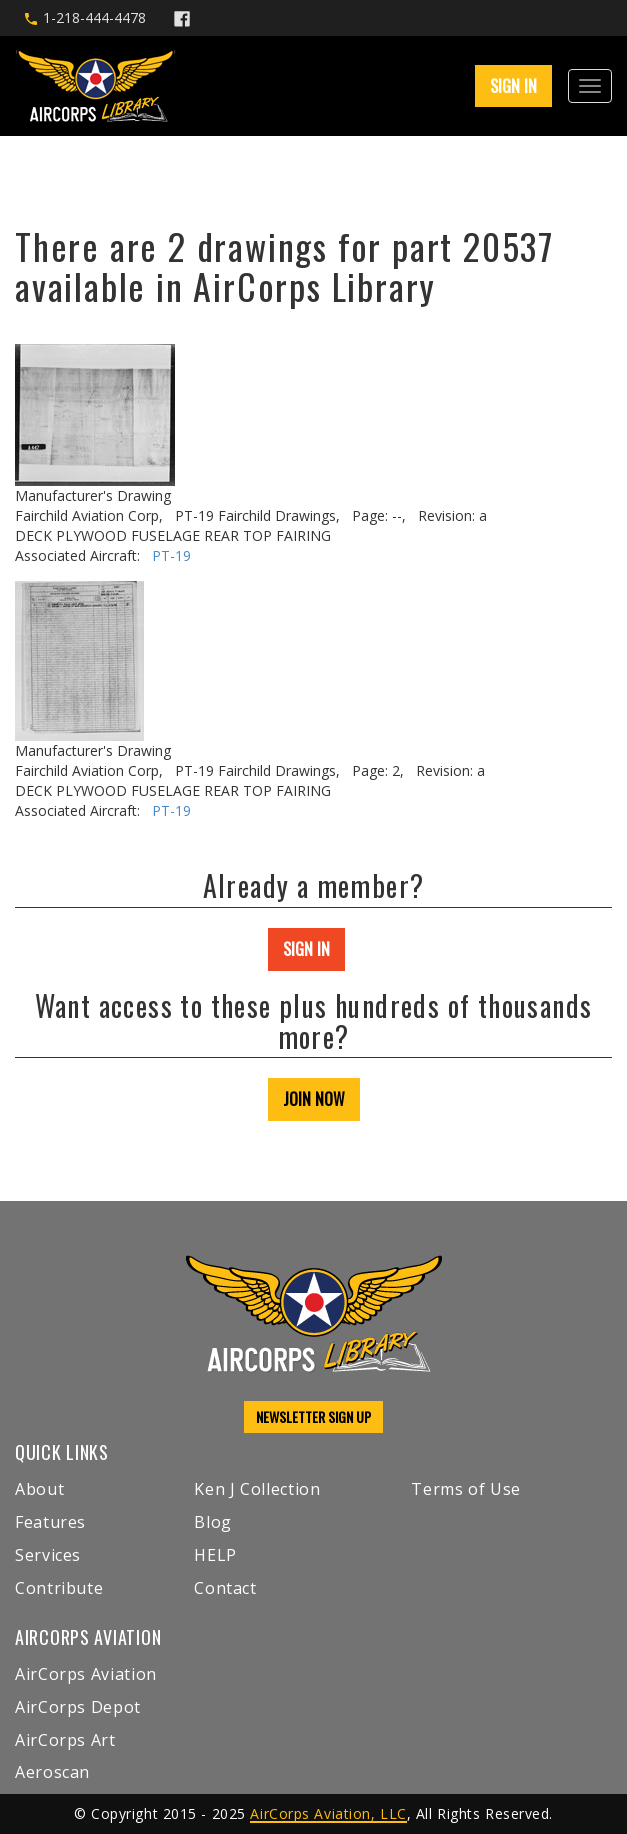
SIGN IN (513, 86)
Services (48, 1555)
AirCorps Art (65, 1740)
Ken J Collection (257, 1489)
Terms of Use (466, 1489)
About (39, 1489)
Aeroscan (52, 1772)
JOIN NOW (314, 1099)
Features (50, 1522)
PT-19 (171, 555)
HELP (215, 1555)
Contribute (59, 1588)
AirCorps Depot (78, 1707)
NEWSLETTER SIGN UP (313, 1416)
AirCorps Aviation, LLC (328, 1813)
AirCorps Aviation (86, 1674)
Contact (225, 1588)
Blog (213, 1522)
